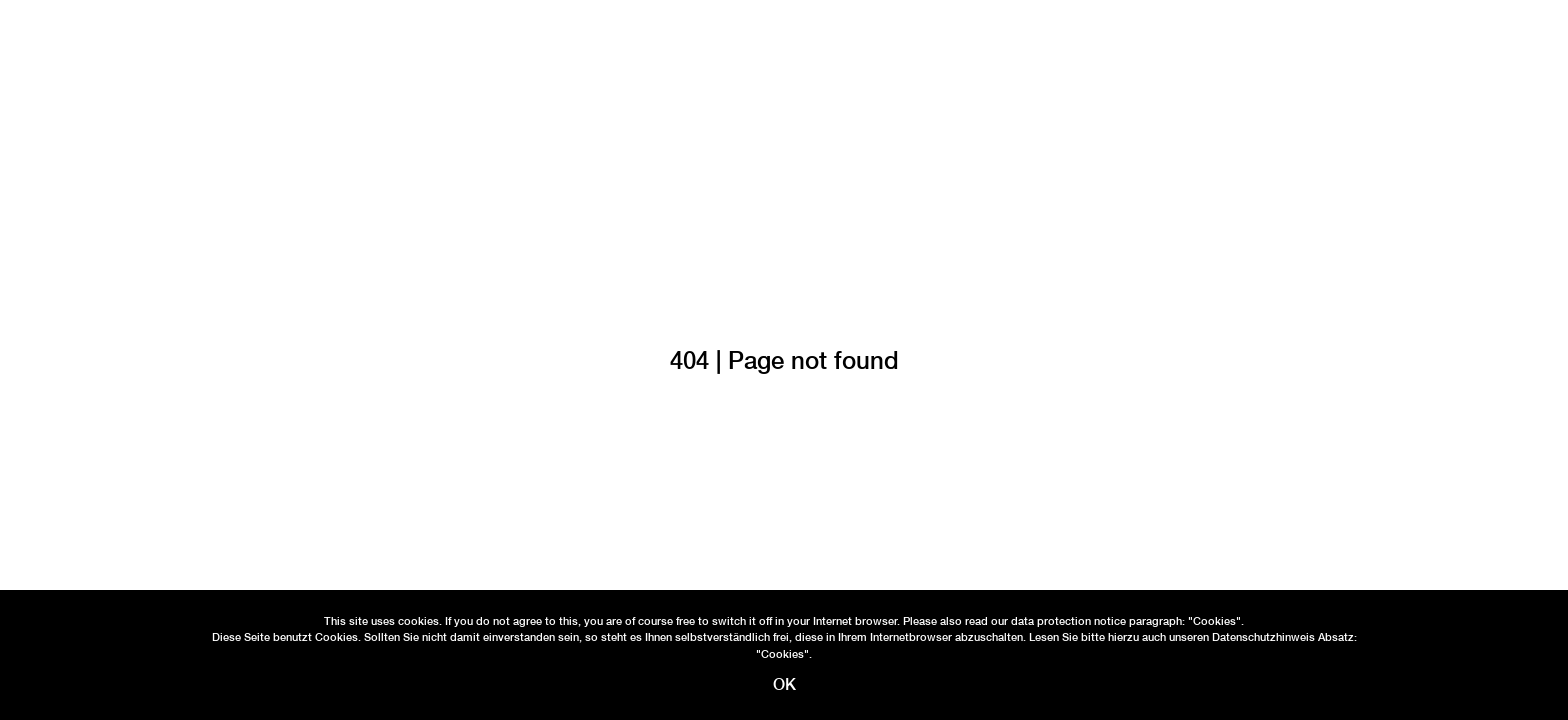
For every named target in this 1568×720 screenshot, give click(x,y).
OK (784, 684)
